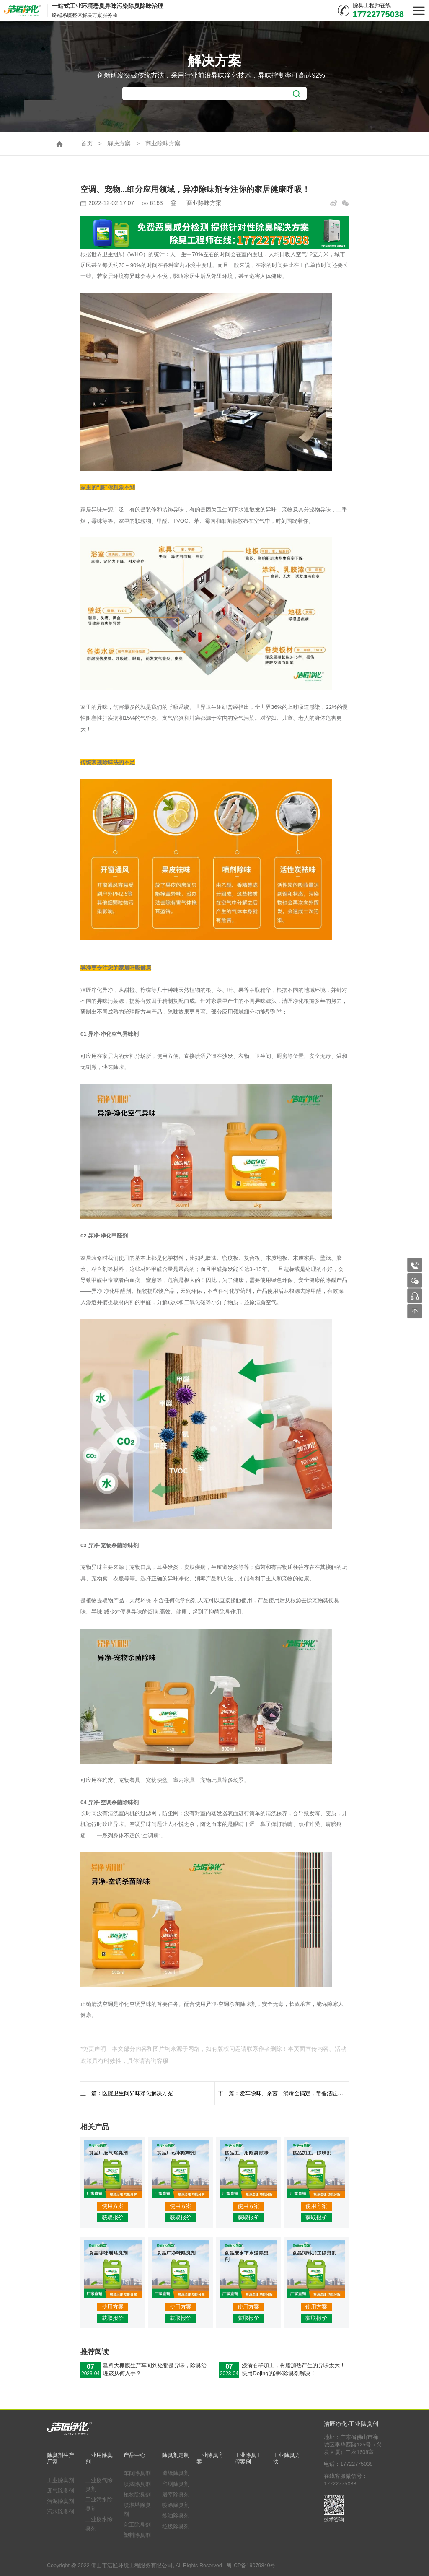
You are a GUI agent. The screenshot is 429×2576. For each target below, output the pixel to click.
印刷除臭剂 (175, 2484)
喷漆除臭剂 (137, 2484)
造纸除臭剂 (175, 2473)
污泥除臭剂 (60, 2501)
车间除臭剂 (137, 2473)
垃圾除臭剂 (175, 2526)
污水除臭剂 (60, 2512)
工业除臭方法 (286, 2458)
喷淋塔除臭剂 (137, 2509)
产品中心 (134, 2455)
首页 (87, 143)
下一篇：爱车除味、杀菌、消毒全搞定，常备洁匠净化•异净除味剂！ (283, 2093)
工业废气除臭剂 (99, 2485)
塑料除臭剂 (137, 2535)
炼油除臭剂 (175, 2516)
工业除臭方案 (210, 2458)
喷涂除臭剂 (175, 2505)
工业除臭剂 (60, 2480)
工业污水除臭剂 (99, 2504)
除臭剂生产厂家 (60, 2458)
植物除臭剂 (137, 2495)
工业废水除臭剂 (99, 2524)
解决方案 (119, 143)
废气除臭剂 (60, 2491)
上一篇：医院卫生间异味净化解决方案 (126, 2093)
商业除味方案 (163, 143)
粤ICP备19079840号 (251, 2565)
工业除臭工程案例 (248, 2458)
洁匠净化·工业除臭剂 (351, 2424)
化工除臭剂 (137, 2525)
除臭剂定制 (175, 2455)
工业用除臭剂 (99, 2458)
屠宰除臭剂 (175, 2495)
